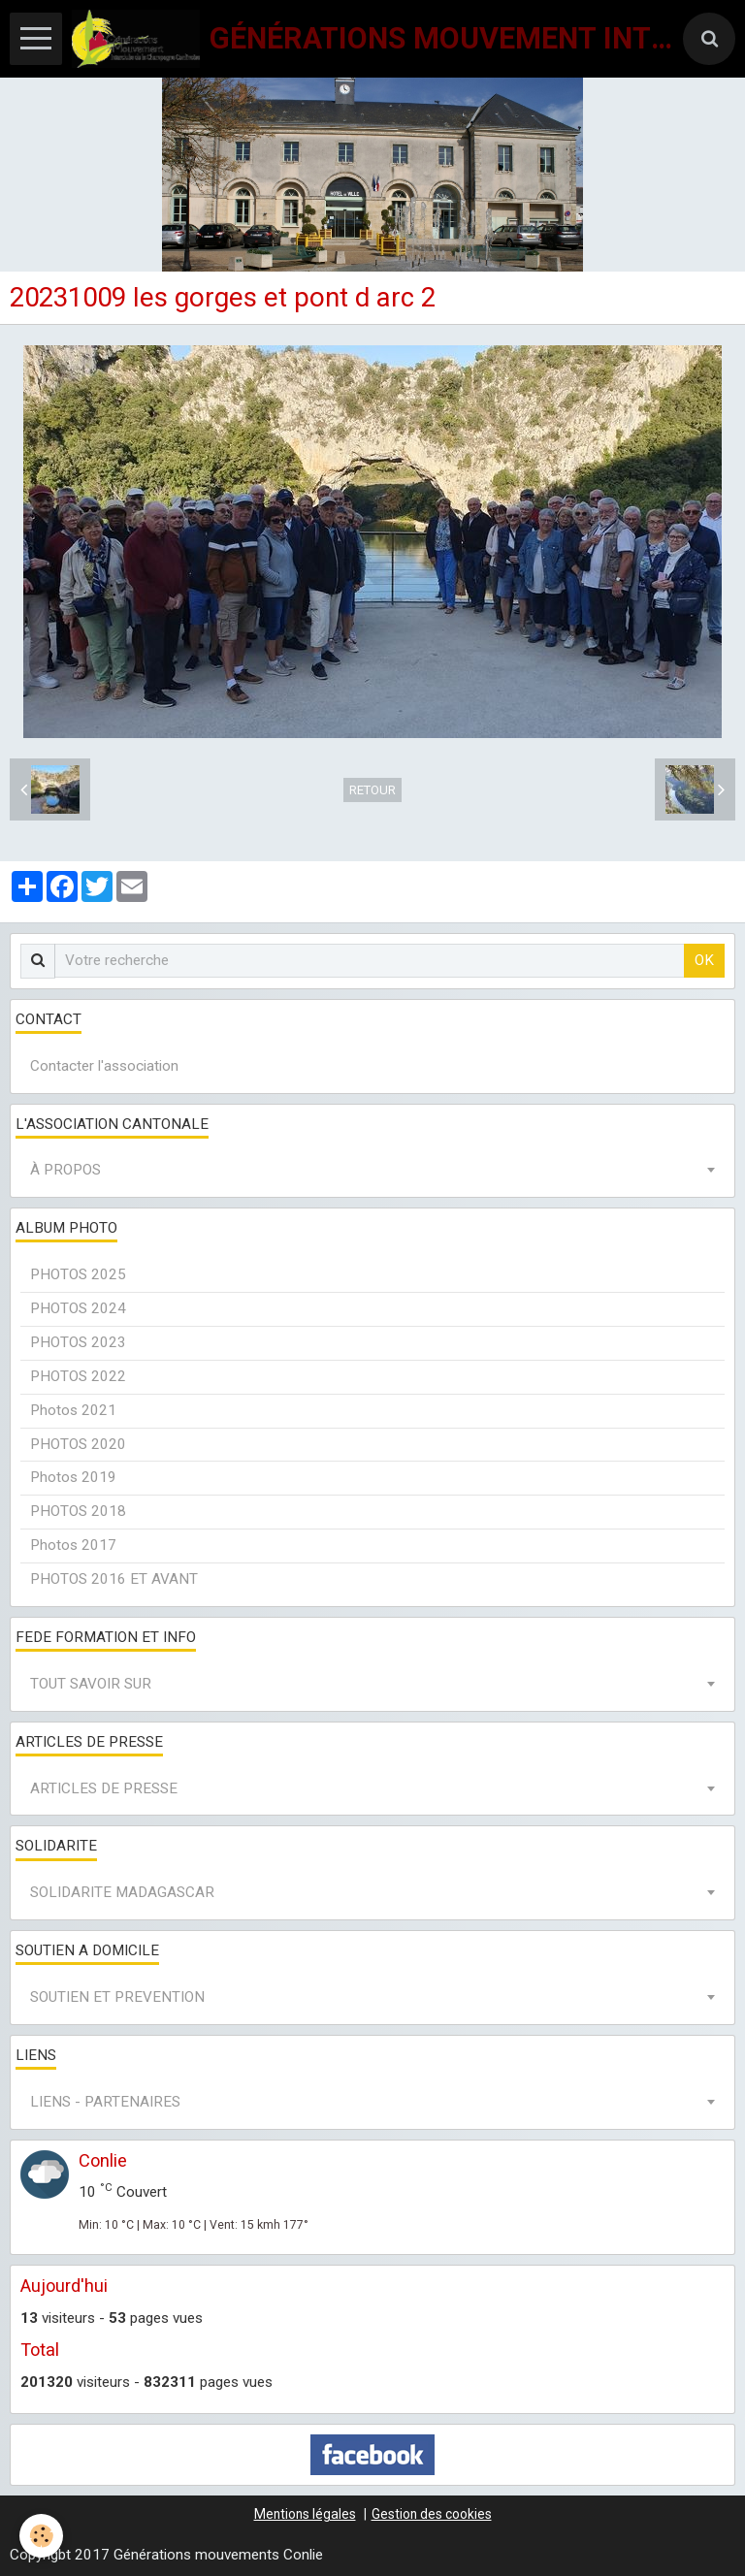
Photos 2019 (73, 1477)
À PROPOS (65, 1169)
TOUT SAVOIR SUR (90, 1683)
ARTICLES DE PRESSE (104, 1788)
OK (704, 960)
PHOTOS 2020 (78, 1444)
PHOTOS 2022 (78, 1376)
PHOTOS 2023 (78, 1342)
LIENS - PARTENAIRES (105, 2101)
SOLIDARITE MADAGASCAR (122, 1892)
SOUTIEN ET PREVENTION (117, 1997)
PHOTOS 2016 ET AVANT (114, 1579)
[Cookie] (41, 2536)
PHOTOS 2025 (78, 1274)
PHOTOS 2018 (78, 1511)
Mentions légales (305, 2514)
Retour (372, 790)
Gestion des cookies (432, 2514)
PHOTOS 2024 (78, 1308)
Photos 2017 (73, 1545)
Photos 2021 (73, 1410)
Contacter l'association (104, 1066)
